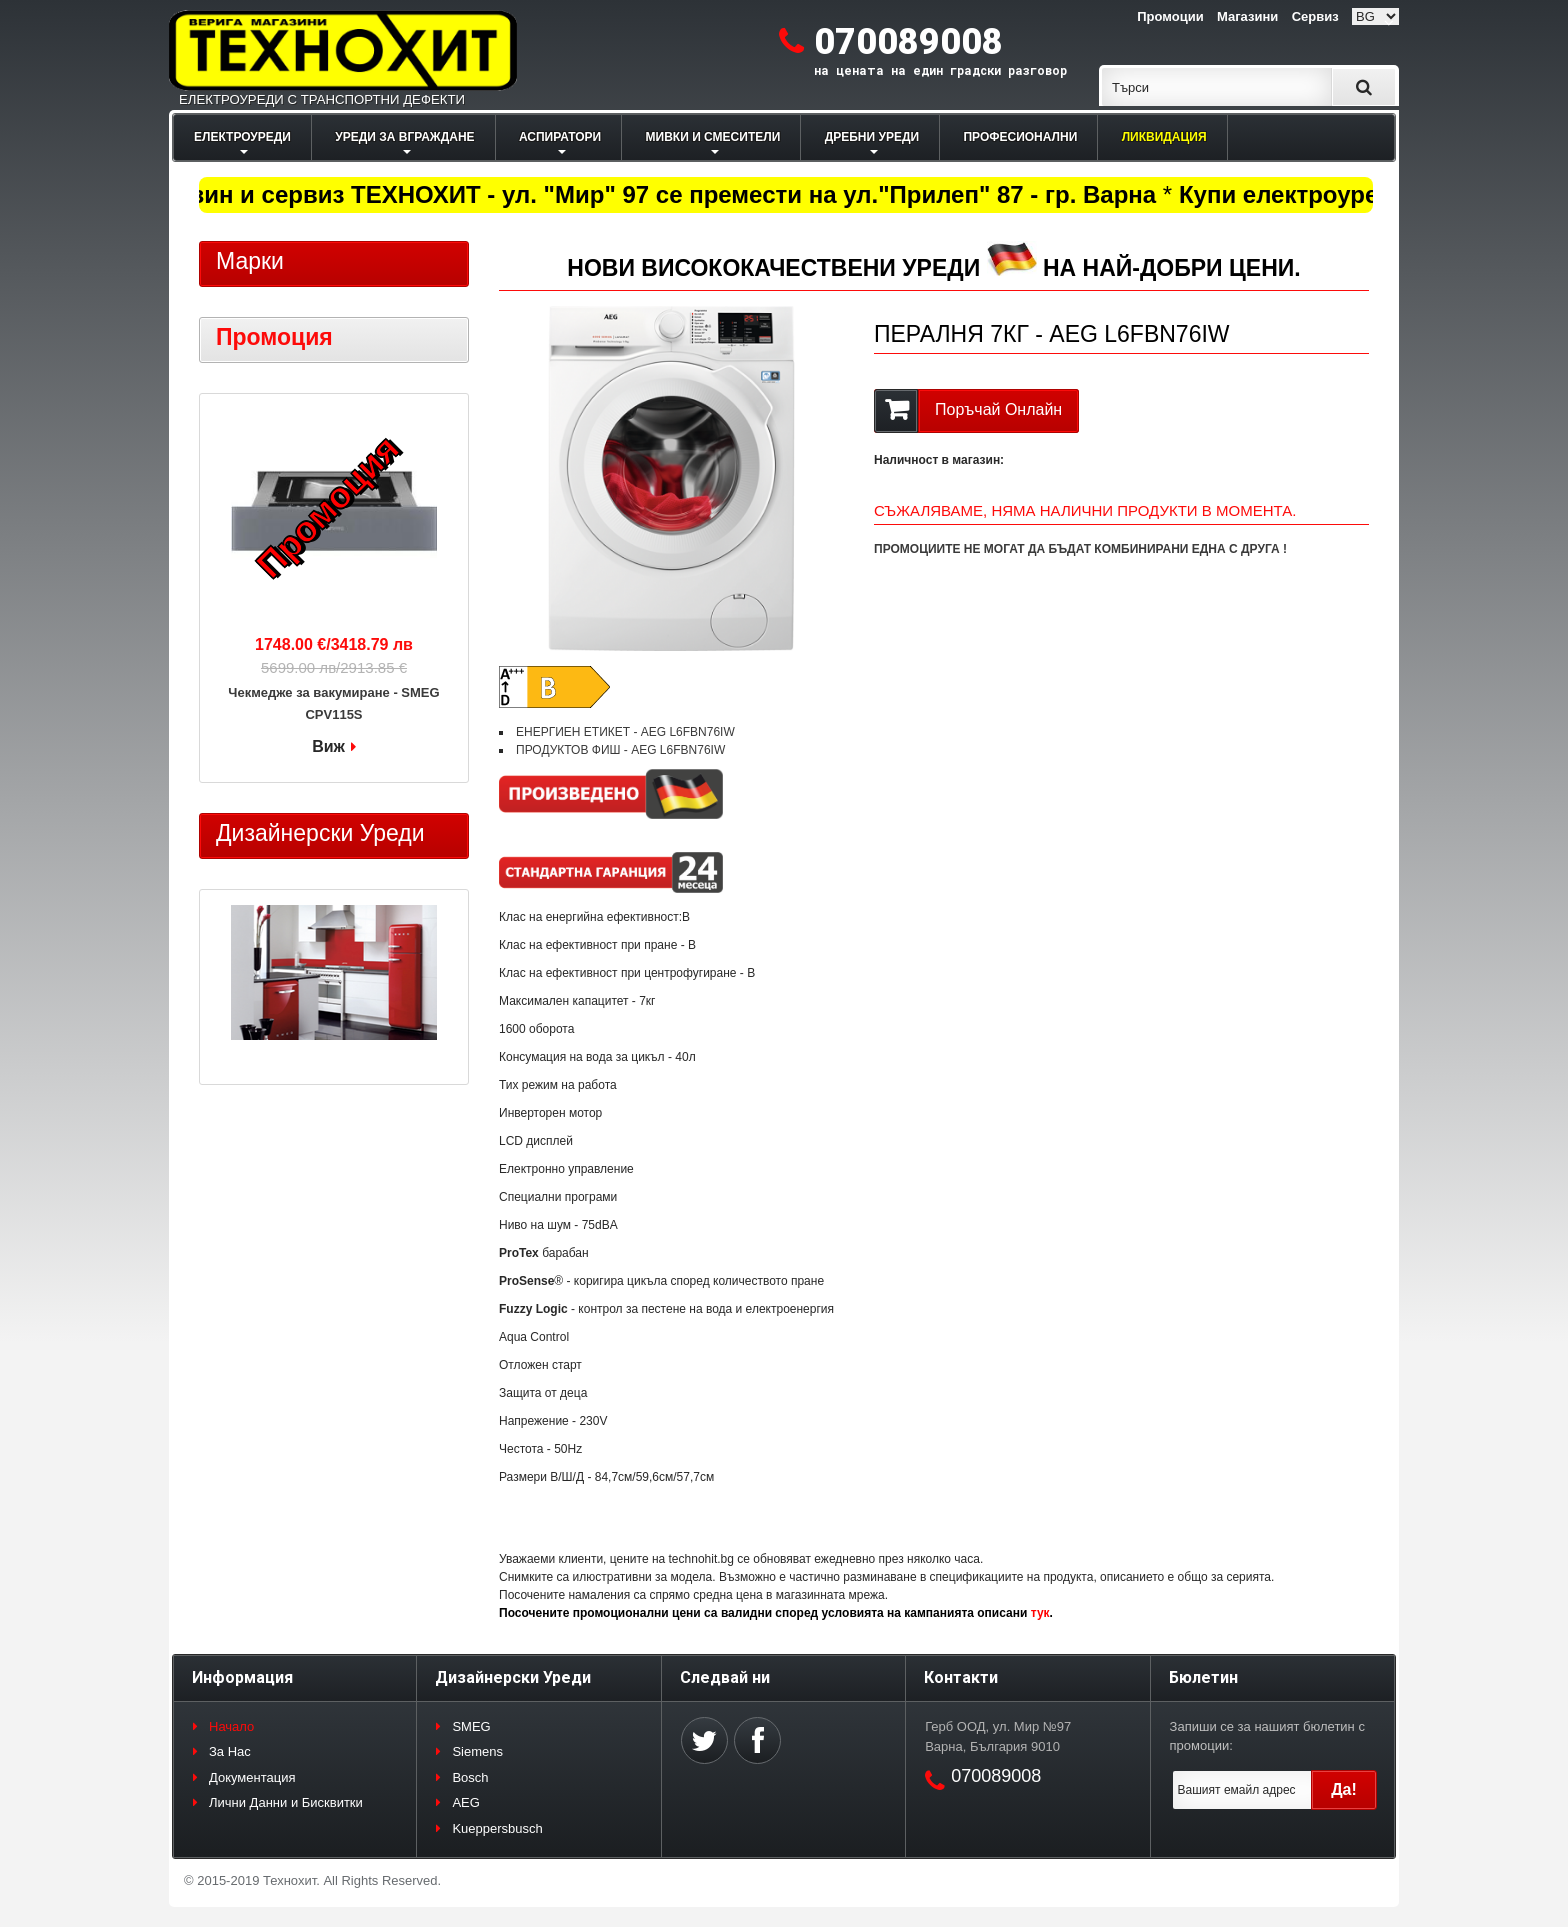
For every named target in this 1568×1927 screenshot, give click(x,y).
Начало (231, 1726)
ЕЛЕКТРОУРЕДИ (242, 137)
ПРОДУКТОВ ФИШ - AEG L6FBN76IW (620, 750)
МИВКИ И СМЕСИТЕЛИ (713, 137)
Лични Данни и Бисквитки (286, 1802)
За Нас (230, 1751)
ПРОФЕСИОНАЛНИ (1020, 137)
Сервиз (1315, 16)
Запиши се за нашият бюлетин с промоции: (1267, 1736)
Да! (1344, 1789)
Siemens (477, 1751)
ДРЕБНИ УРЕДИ (872, 137)
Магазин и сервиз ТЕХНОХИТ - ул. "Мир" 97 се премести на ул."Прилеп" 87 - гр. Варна (658, 194)
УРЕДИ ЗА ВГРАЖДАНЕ (404, 137)
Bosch (470, 1777)
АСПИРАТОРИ (560, 137)
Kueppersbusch (497, 1828)
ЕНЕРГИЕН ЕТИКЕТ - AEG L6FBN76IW (625, 732)
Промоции (1170, 16)
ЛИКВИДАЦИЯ (1164, 137)
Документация (252, 1777)
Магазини (1247, 16)
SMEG (471, 1726)
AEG (465, 1802)
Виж (328, 746)
